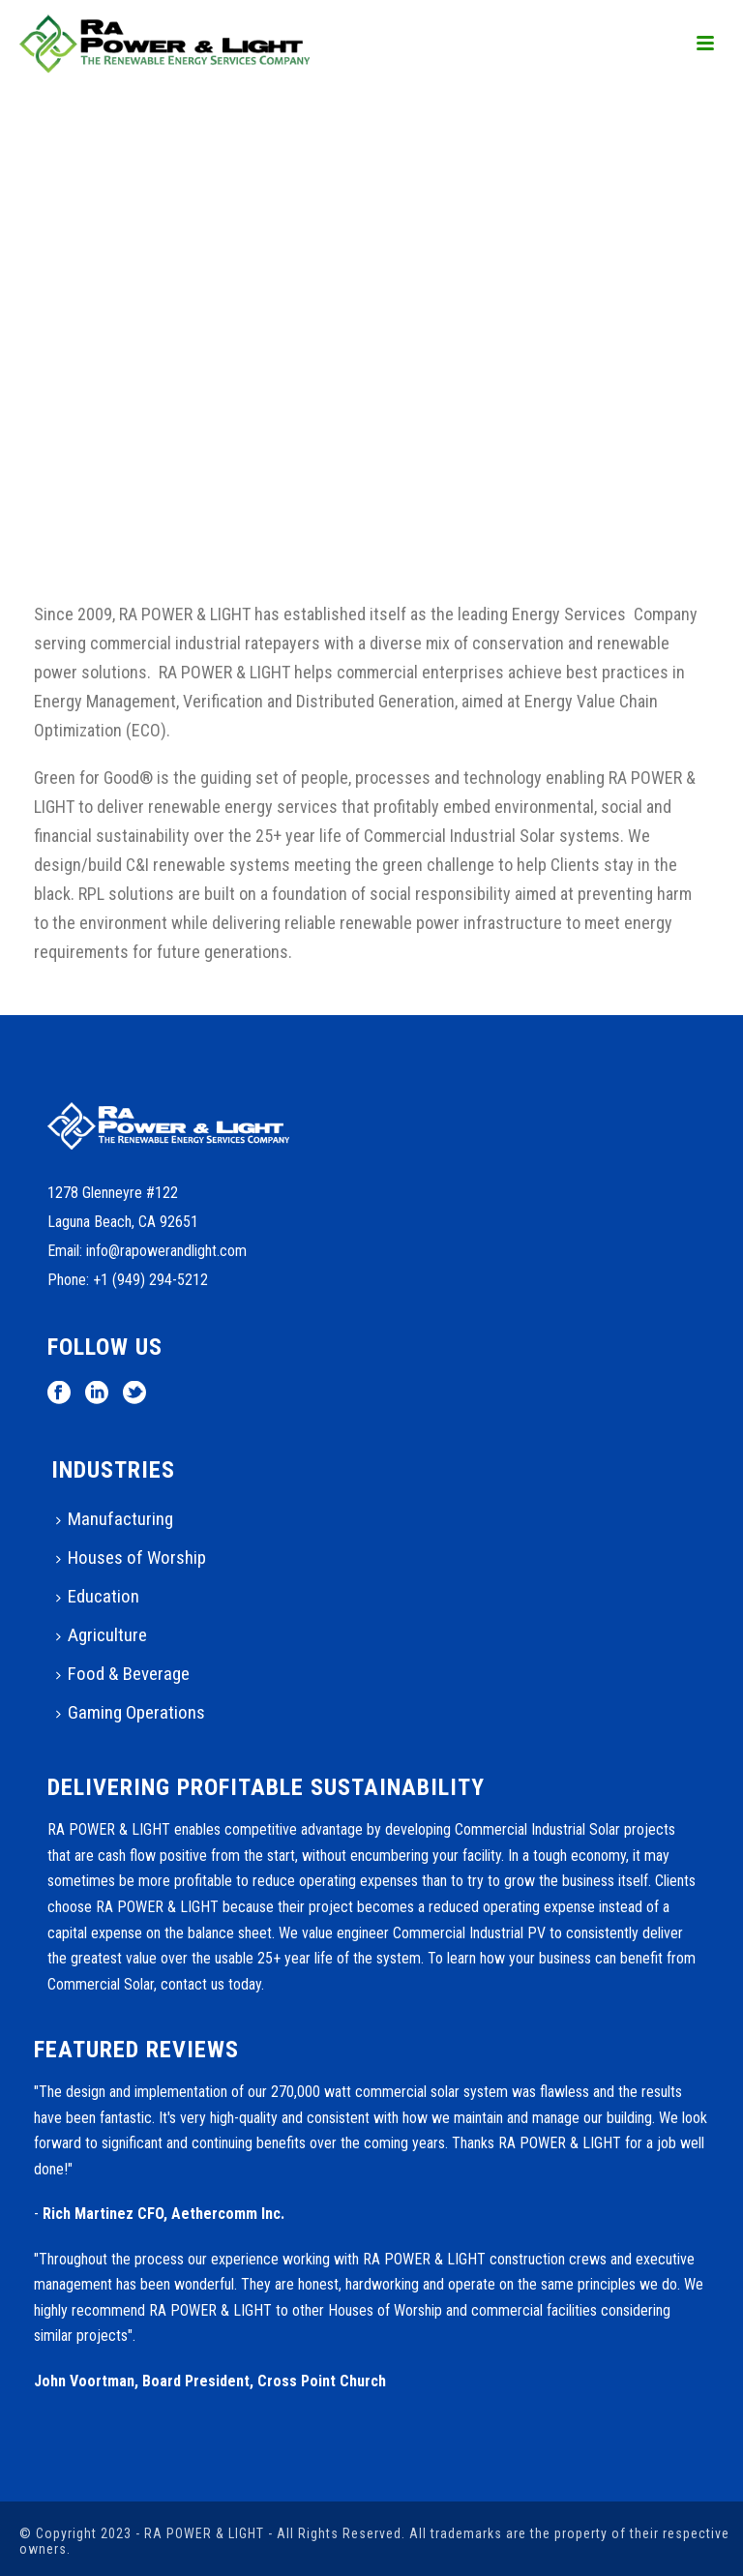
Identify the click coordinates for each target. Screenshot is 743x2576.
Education (97, 1596)
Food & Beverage (123, 1673)
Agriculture (101, 1635)
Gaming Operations (130, 1712)
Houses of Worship (131, 1557)
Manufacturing (114, 1519)
